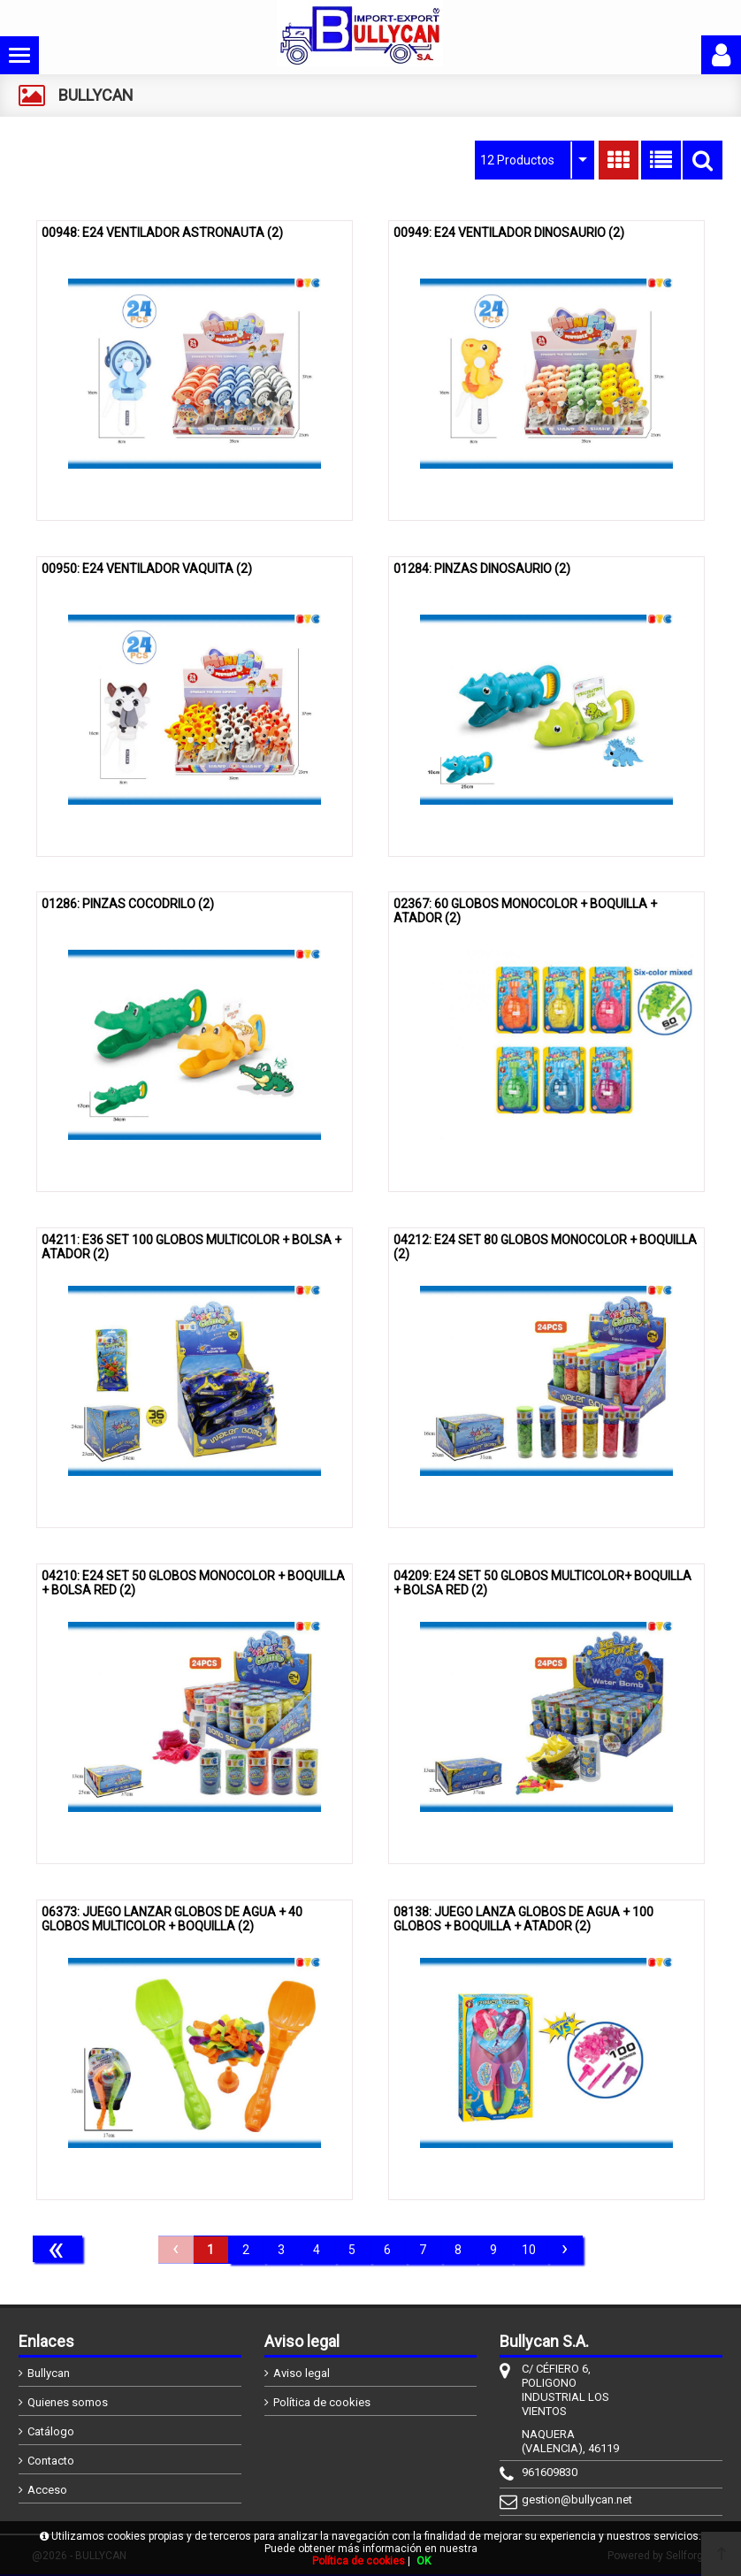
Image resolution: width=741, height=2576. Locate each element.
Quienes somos (67, 2402)
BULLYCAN (96, 95)
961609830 (549, 2472)
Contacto (50, 2460)
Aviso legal (301, 2373)
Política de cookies (321, 2402)
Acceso (47, 2489)
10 (529, 2250)
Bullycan (48, 2373)
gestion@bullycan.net (577, 2499)
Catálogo (50, 2431)
